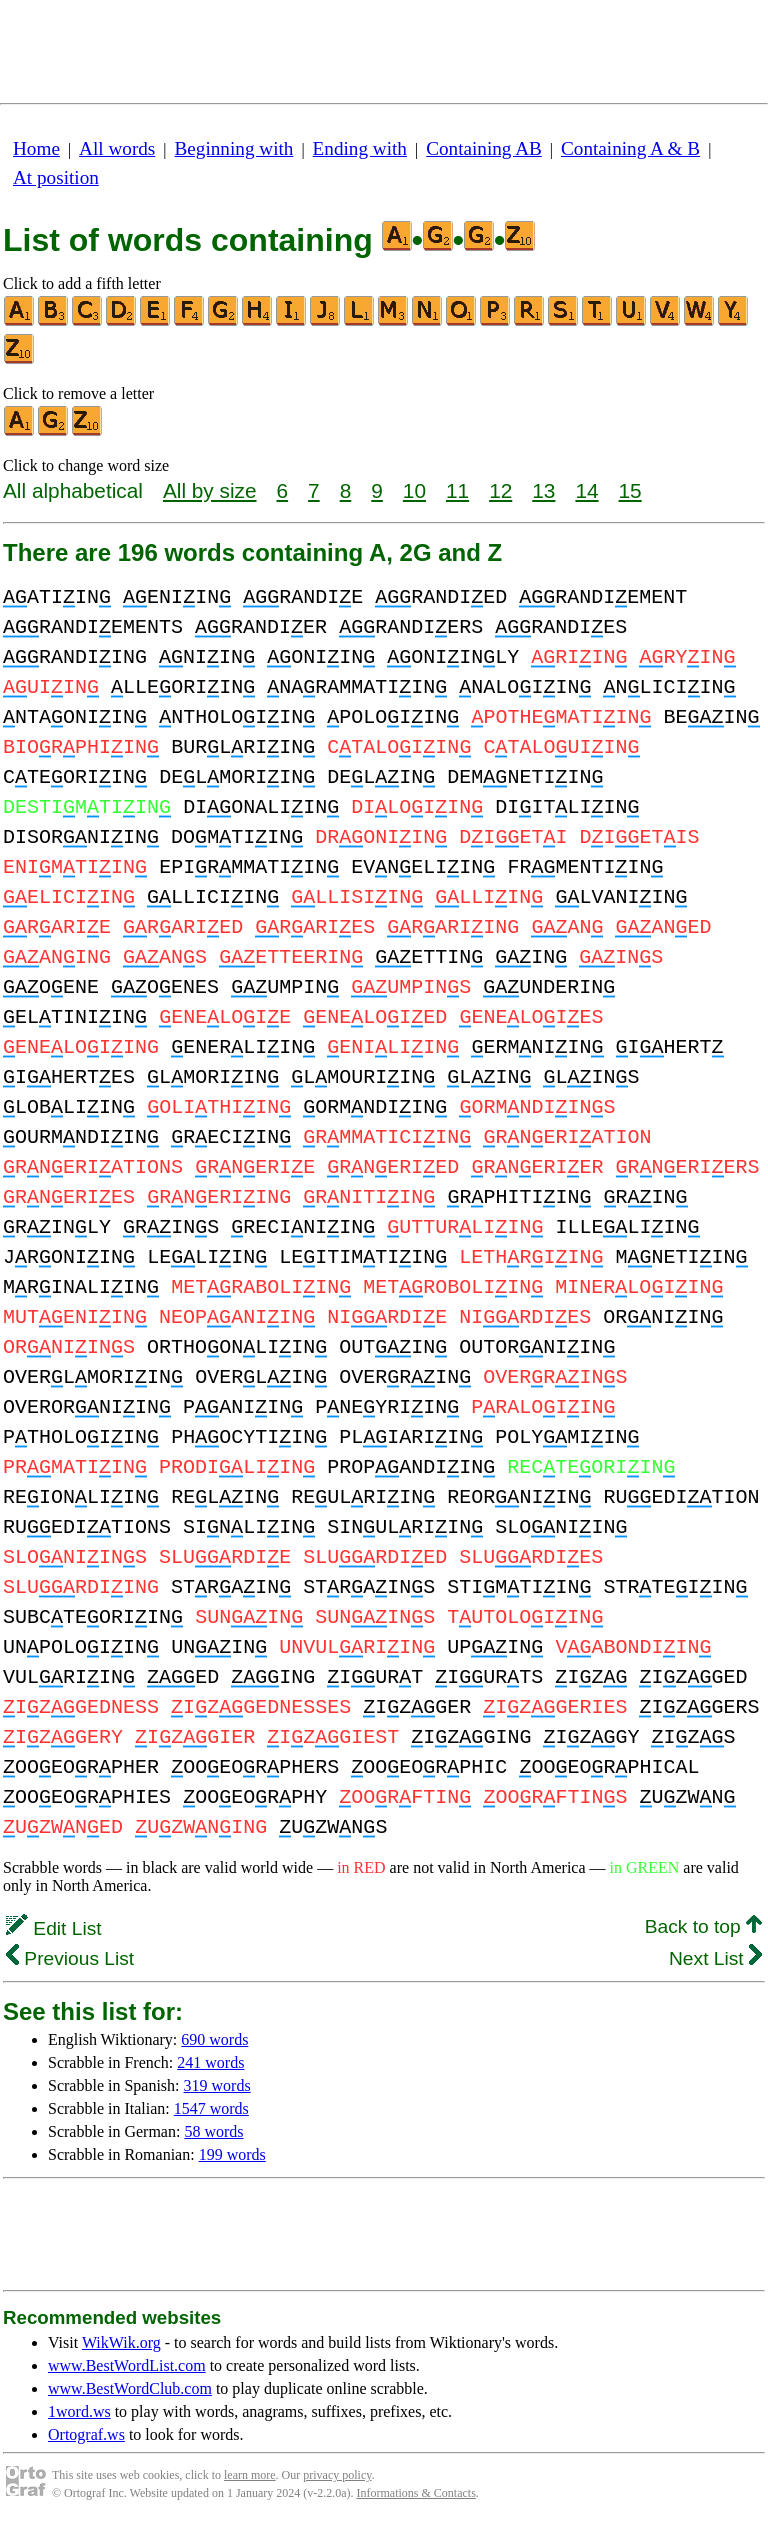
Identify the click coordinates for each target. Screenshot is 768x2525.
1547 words (211, 2108)
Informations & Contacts (416, 2493)
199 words (232, 2154)
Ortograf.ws (86, 2434)
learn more (250, 2475)
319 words (217, 2085)
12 (500, 490)
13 (543, 490)
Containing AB (484, 148)
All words (117, 148)
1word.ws (79, 2411)
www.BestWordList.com (127, 2365)
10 (414, 490)
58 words (213, 2131)
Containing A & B (630, 148)
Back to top (703, 1926)
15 (630, 490)
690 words (214, 2039)
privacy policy (337, 2475)
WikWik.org (121, 2342)
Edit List (54, 1928)
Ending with (360, 148)
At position (56, 177)
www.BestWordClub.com (130, 2388)
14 (586, 490)
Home (36, 148)
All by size (210, 490)
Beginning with (234, 148)
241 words (210, 2062)
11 (457, 490)
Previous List (70, 1958)
